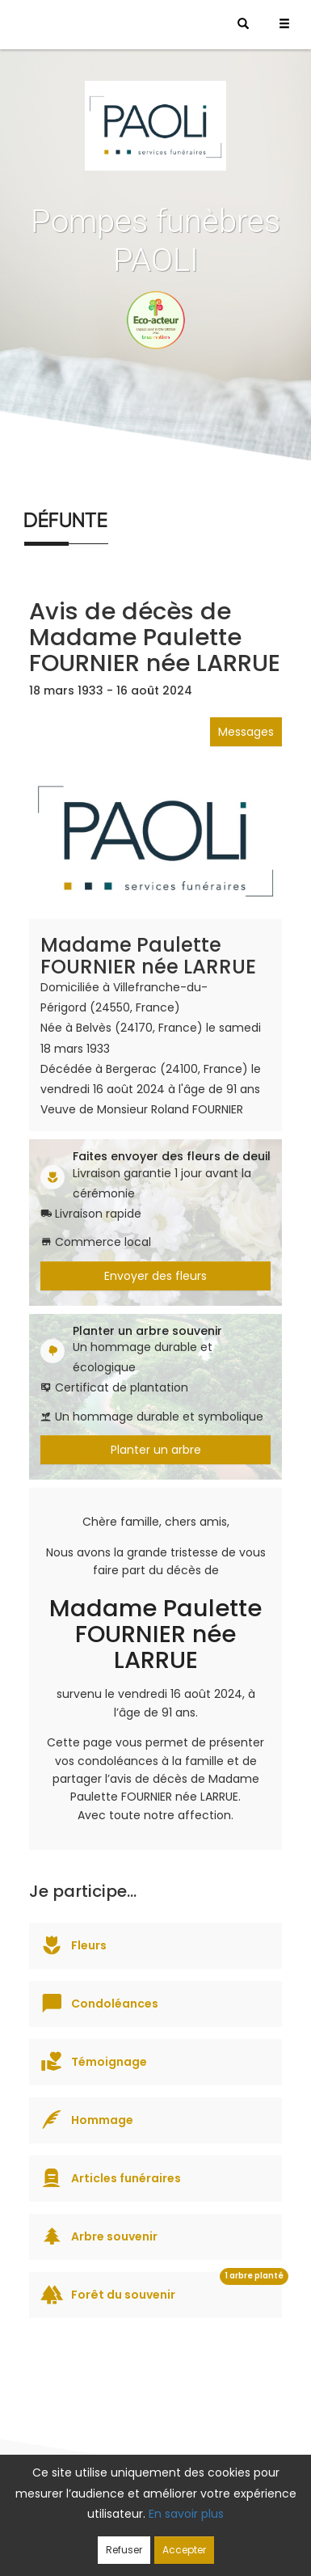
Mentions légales (184, 2541)
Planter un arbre (156, 1450)
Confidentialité (228, 2521)
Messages (246, 732)
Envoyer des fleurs (155, 1276)
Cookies (102, 2541)
